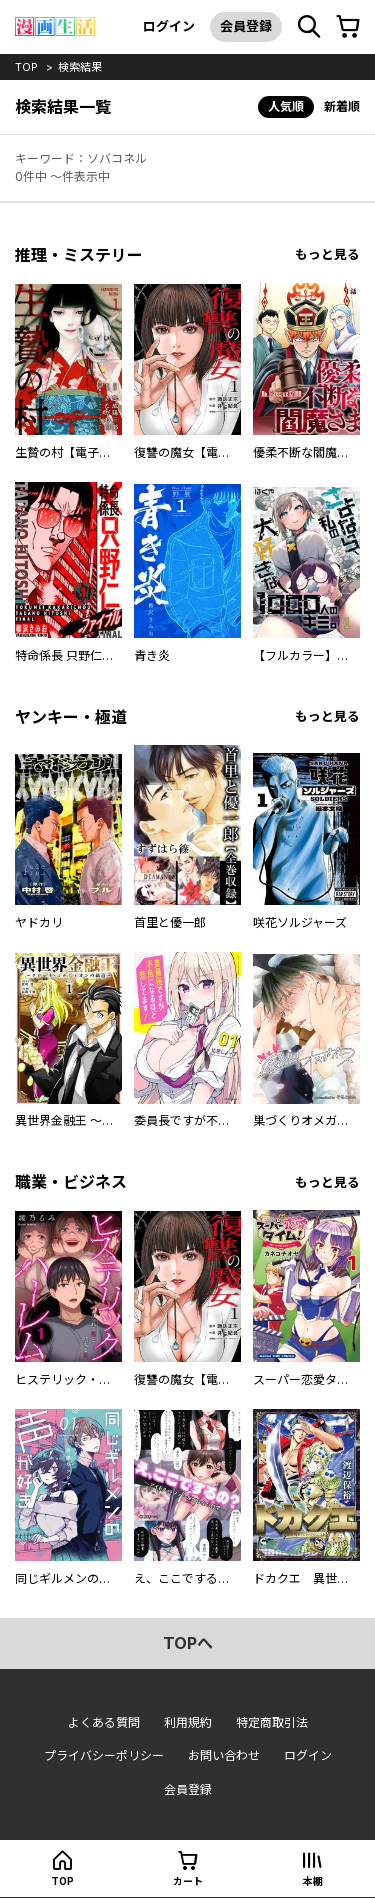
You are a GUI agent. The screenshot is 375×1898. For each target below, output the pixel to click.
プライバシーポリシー (104, 1755)
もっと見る (327, 254)
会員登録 (246, 26)
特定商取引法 (272, 1722)
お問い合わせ (224, 1755)
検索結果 (80, 67)
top (26, 67)
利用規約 (188, 1722)
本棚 (313, 1881)
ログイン (169, 26)
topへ (188, 1643)
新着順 (342, 106)
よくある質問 (104, 1722)
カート (188, 1881)
